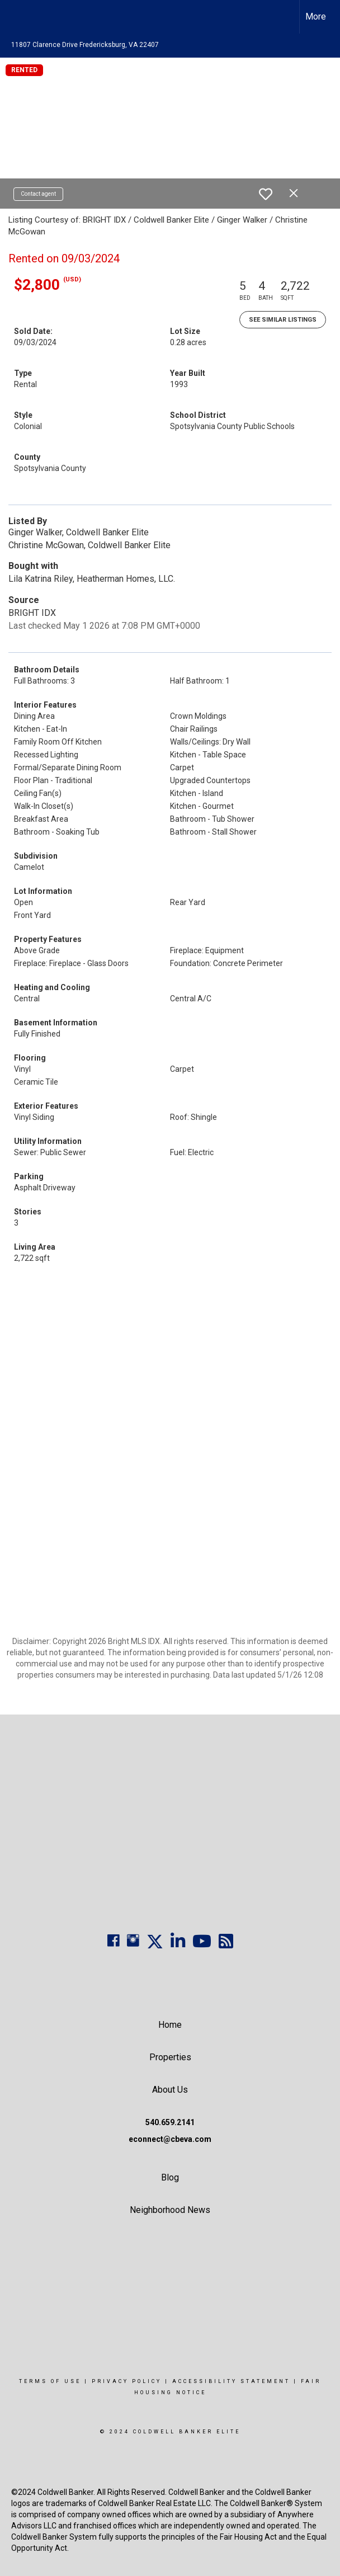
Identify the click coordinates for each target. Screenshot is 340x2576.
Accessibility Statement (231, 2381)
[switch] (266, 194)
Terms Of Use (50, 2381)
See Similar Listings (283, 319)
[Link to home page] (14, 17)
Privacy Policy (127, 2381)
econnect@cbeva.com (170, 2139)
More (315, 16)
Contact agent (38, 194)
